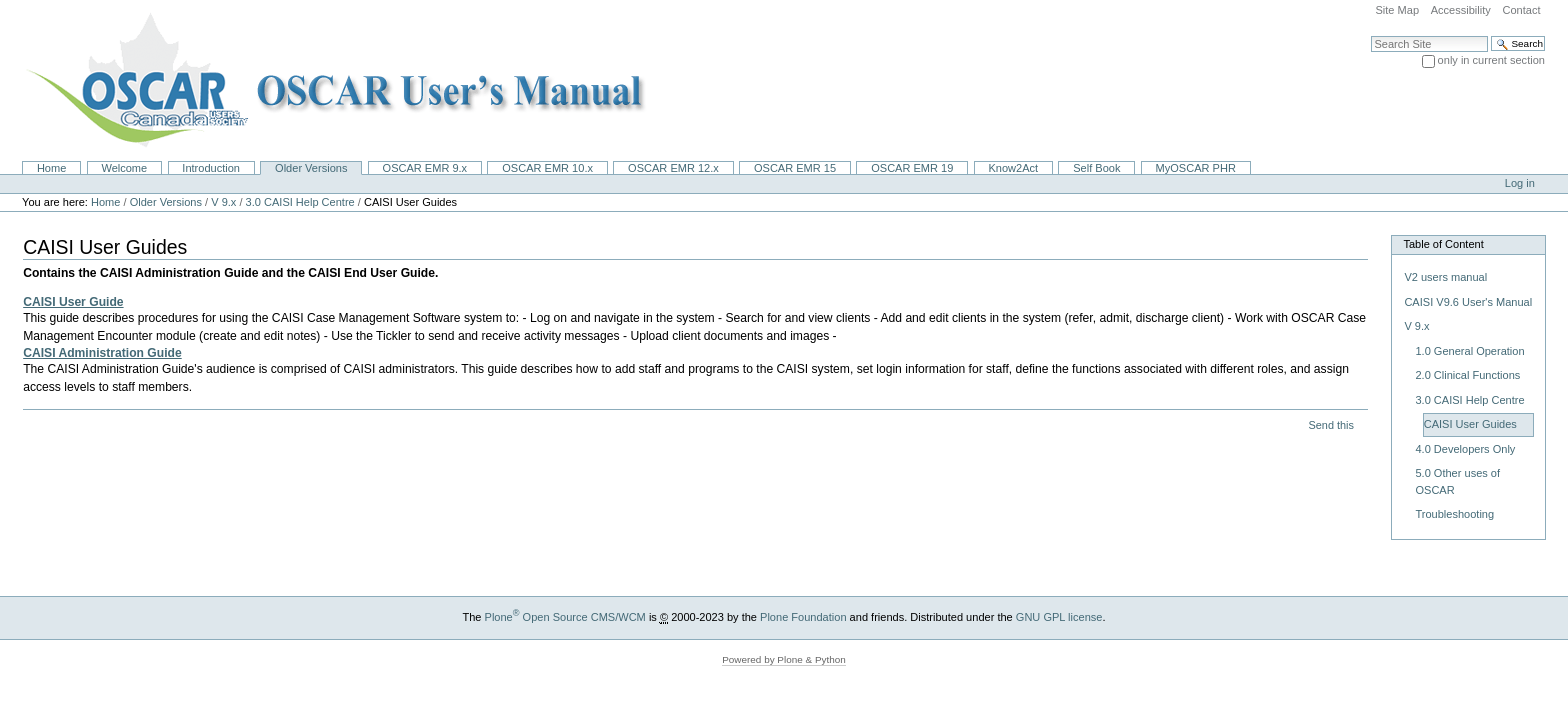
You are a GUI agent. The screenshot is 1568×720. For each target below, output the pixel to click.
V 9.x (223, 202)
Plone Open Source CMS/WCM (565, 617)
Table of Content (1443, 244)
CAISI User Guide (73, 302)
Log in (1520, 183)
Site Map (1397, 10)
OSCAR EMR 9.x (425, 168)
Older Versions (311, 168)
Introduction (211, 168)
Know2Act (1013, 168)
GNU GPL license (1059, 617)
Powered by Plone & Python (784, 659)
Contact (1521, 10)
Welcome (124, 168)
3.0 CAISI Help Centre (300, 202)
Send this (1330, 425)
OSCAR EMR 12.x (673, 168)
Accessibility (1461, 10)
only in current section (1491, 60)
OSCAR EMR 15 (795, 168)
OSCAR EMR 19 (912, 168)
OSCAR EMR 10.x (547, 168)
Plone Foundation (803, 617)
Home (51, 168)
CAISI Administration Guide (102, 353)
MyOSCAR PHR (1196, 168)
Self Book (1096, 168)
